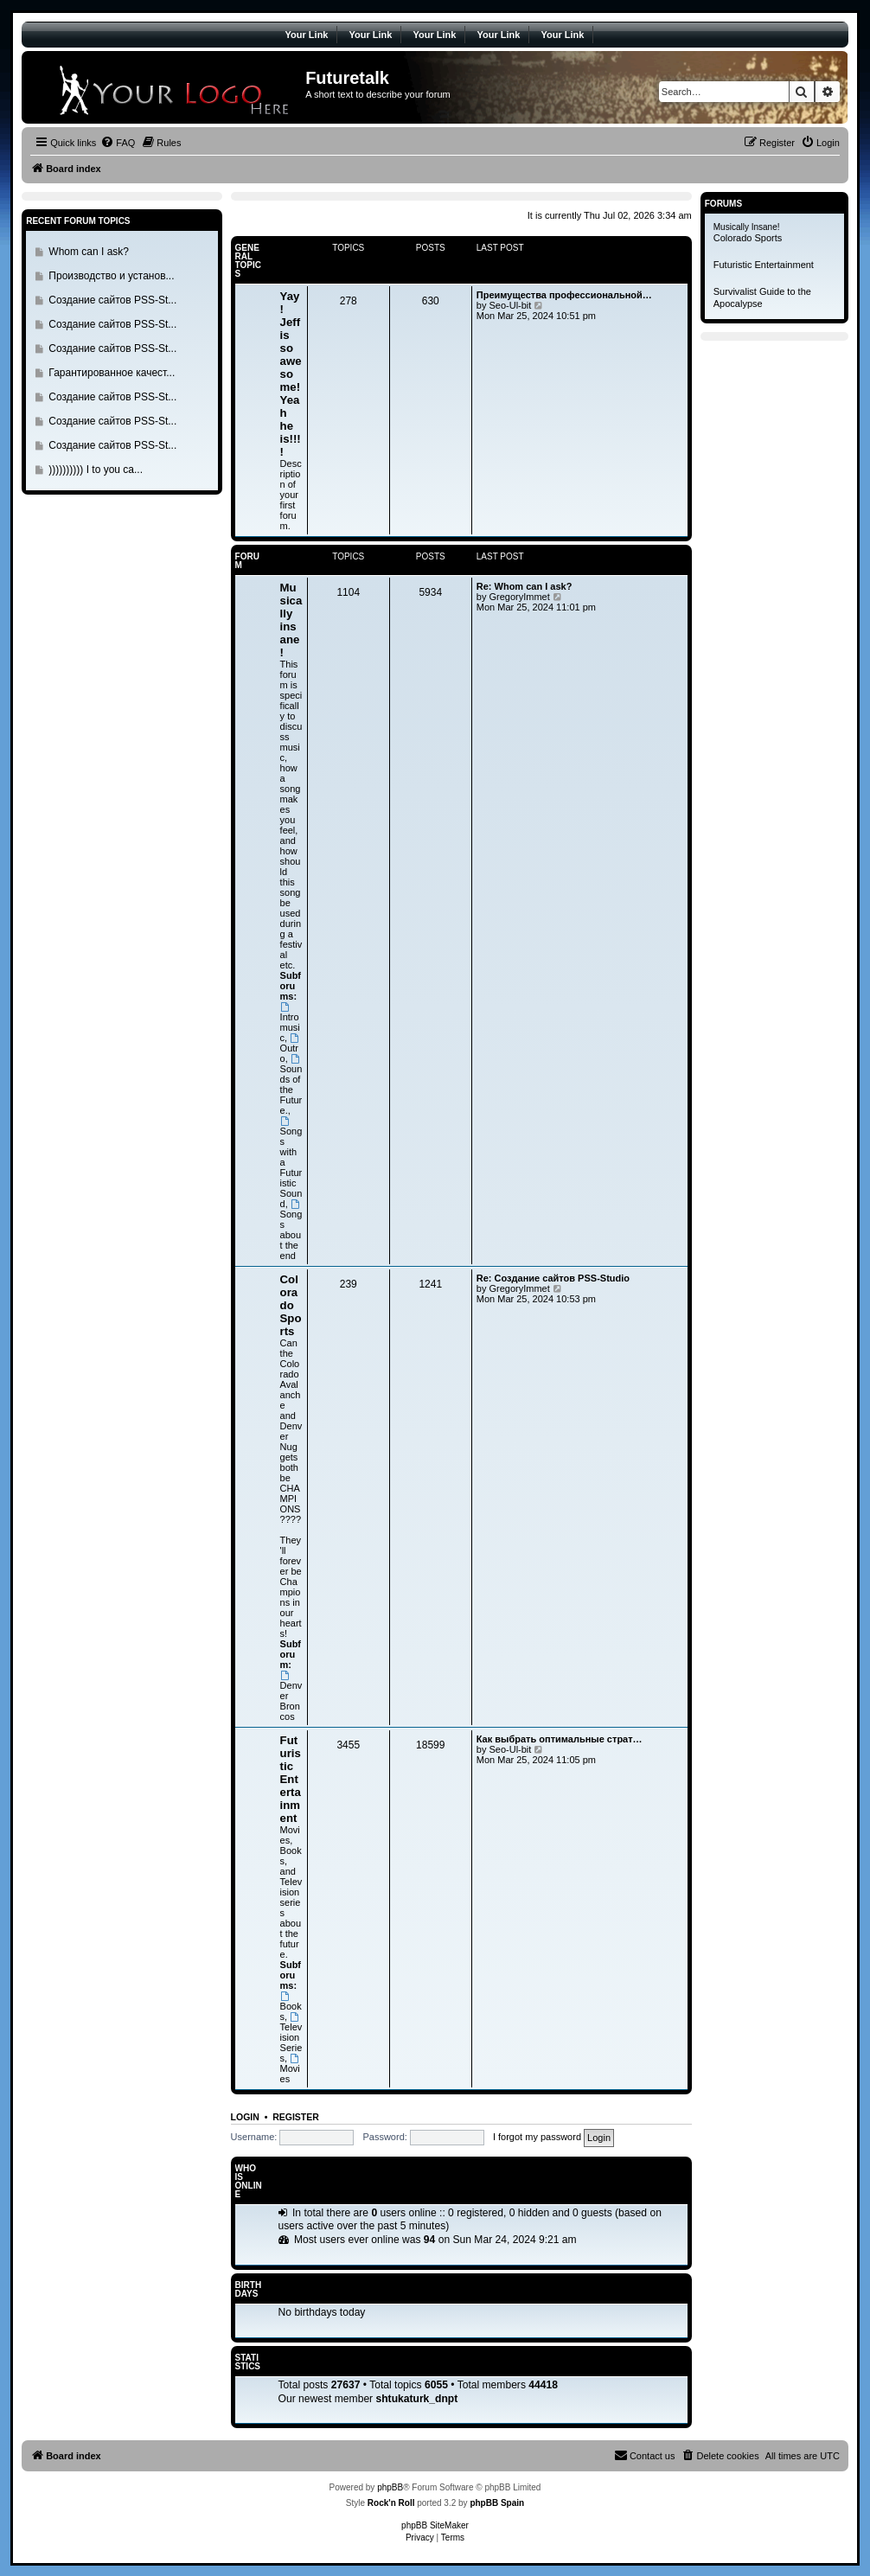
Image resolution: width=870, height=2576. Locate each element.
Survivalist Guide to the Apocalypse (762, 297)
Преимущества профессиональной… (564, 295)
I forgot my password (537, 2137)
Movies (290, 2069)
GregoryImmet (519, 596)
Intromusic (290, 1022)
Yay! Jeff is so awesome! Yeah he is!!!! (291, 374)
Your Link (307, 34)
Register (295, 2117)
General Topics (248, 260)
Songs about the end (291, 1230)
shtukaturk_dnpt (417, 2399)
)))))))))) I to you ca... (95, 469)
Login (245, 2117)
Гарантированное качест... (111, 373)
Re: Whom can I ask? (525, 586)
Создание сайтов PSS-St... (112, 300)
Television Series (291, 2037)
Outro (290, 1048)
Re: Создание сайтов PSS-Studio (553, 1278)
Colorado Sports (291, 1305)
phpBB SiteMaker (435, 2525)
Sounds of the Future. (291, 1084)
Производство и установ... (111, 276)
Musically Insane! (746, 227)
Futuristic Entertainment (290, 1779)
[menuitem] (117, 142)
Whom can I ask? (88, 252)
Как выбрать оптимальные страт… (560, 1739)
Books (291, 2006)
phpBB (390, 2487)
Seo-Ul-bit (510, 305)
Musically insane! (291, 620)
